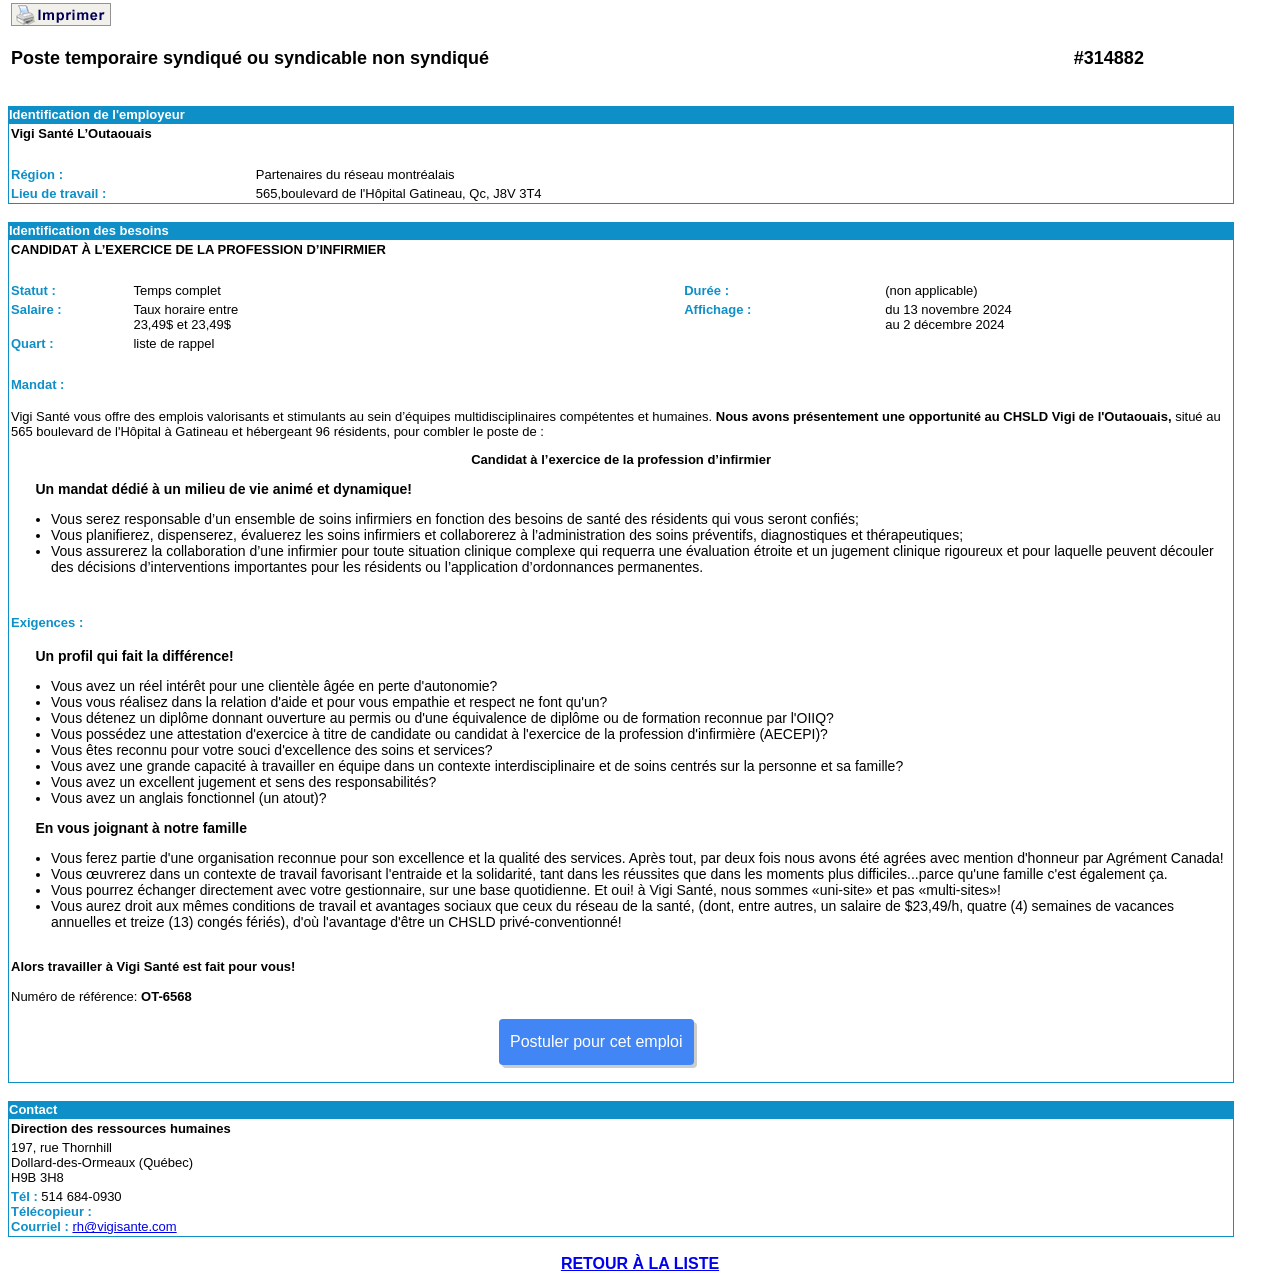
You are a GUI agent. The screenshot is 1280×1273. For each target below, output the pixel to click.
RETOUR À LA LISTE (640, 1263)
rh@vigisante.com (124, 1226)
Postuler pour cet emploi (596, 1041)
